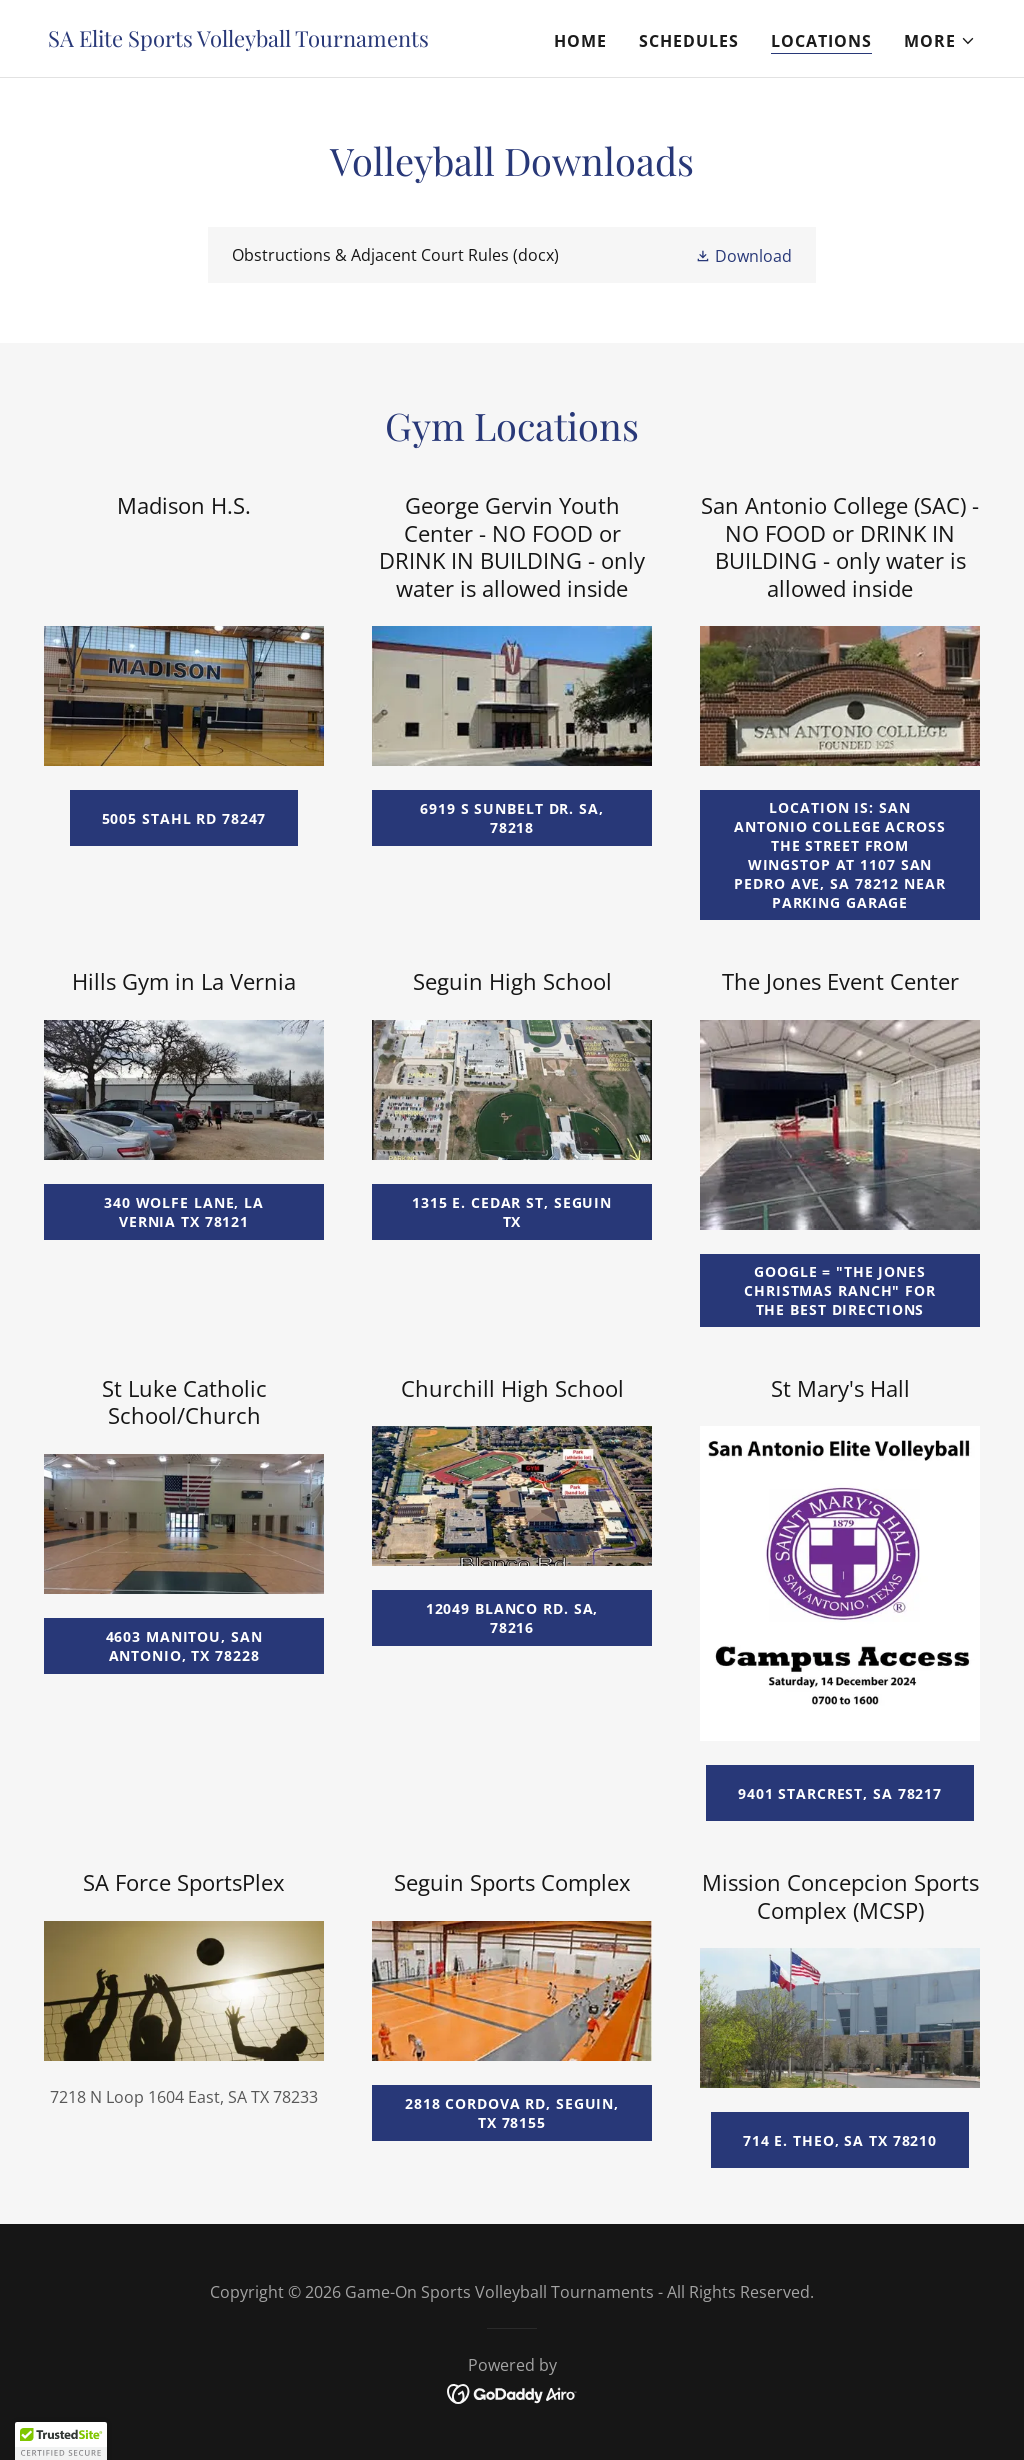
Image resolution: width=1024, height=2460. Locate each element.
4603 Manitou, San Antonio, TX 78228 (184, 1646)
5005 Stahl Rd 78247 (184, 818)
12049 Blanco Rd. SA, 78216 (512, 1618)
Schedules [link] (689, 41)
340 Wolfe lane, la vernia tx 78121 (184, 1212)
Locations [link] (821, 41)
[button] (940, 41)
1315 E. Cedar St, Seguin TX (512, 1212)
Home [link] (580, 41)
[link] (238, 41)
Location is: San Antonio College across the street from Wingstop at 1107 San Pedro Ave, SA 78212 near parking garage (839, 855)
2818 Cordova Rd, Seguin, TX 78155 (512, 2113)
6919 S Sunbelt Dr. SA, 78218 (511, 818)
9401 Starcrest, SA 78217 (840, 1793)
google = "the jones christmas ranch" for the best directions (840, 1290)
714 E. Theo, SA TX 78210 (840, 2140)
